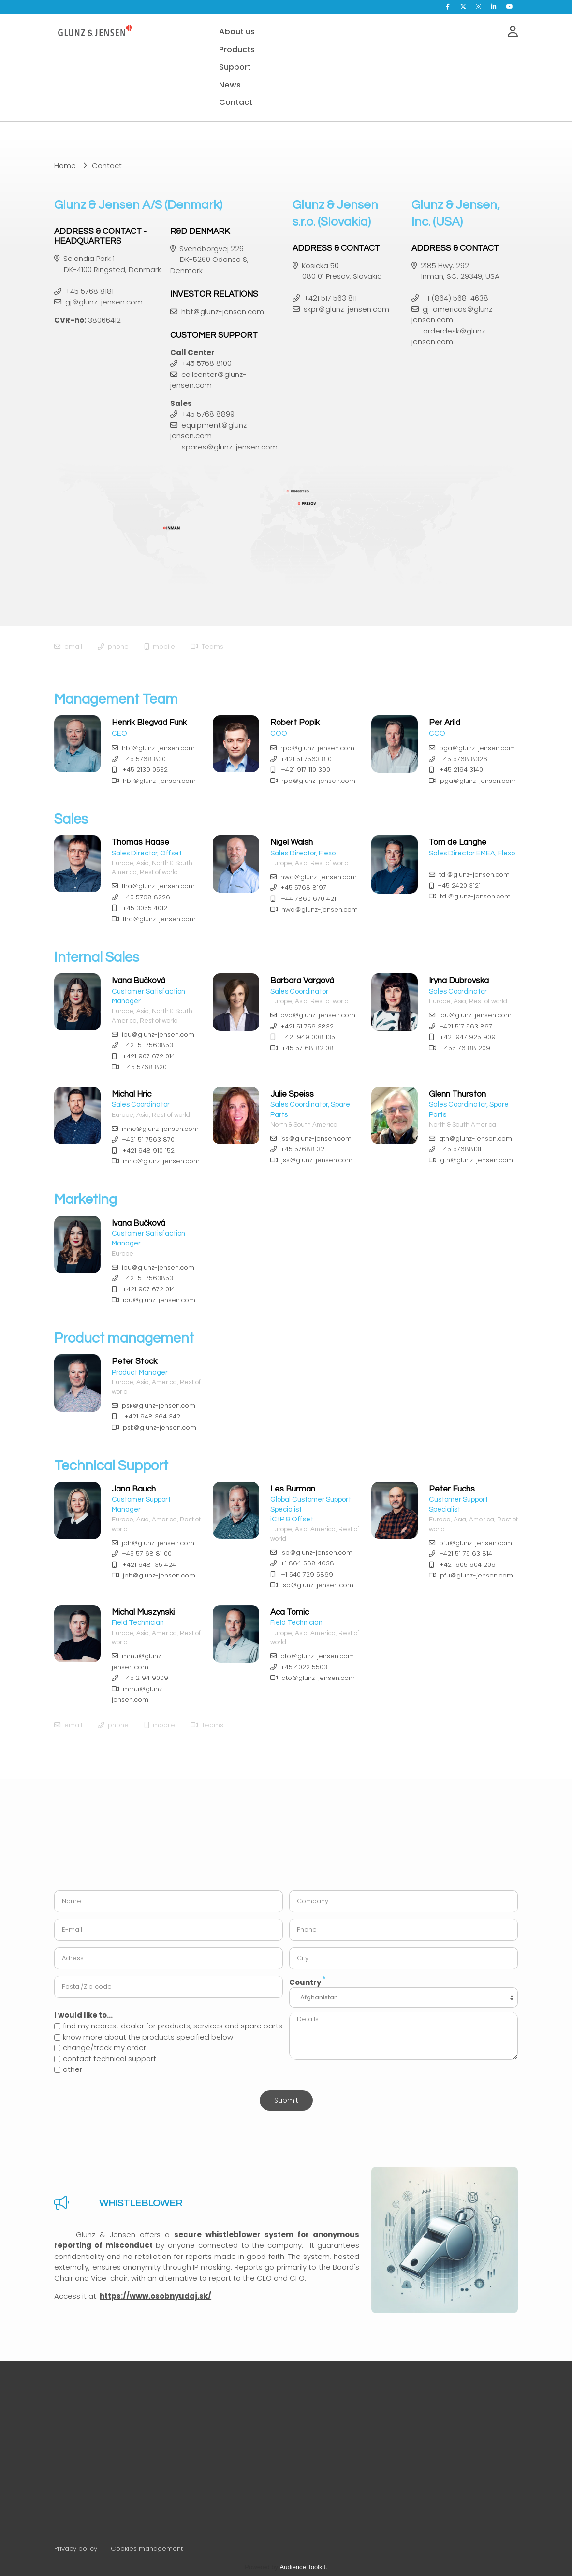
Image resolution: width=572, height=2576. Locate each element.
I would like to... (83, 2015)
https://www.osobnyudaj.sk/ (155, 2296)
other (68, 2069)
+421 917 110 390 (305, 769)
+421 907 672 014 (148, 1056)
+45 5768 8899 (208, 414)
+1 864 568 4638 (307, 1563)
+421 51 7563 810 (306, 759)
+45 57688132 (302, 1149)
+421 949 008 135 (308, 1037)
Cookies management (147, 2548)
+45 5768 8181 (89, 291)
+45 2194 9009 (145, 1677)
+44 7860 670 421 (308, 898)
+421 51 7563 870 (148, 1139)
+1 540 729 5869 (307, 1574)
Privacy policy (75, 2548)
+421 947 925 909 (468, 1037)
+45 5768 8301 (145, 759)
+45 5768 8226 (146, 897)
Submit (286, 2100)
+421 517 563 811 (330, 298)
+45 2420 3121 (459, 885)
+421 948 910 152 (148, 1150)
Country (307, 1981)
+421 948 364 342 (152, 1416)
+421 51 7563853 (147, 1045)
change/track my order (100, 2047)
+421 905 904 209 (468, 1564)
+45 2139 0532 (145, 769)
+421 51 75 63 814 (465, 1553)
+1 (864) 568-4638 (455, 298)
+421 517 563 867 (465, 1026)
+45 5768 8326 (463, 759)
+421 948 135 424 (149, 1564)
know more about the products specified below (143, 2037)
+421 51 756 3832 (307, 1026)
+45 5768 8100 (206, 363)
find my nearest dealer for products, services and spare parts (168, 2026)
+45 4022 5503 (303, 1667)
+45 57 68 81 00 (147, 1553)
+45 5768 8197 (303, 887)
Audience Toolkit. (303, 2567)
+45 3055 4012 (144, 907)
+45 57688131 (460, 1149)
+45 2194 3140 (461, 769)
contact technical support (105, 2059)
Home (65, 165)
